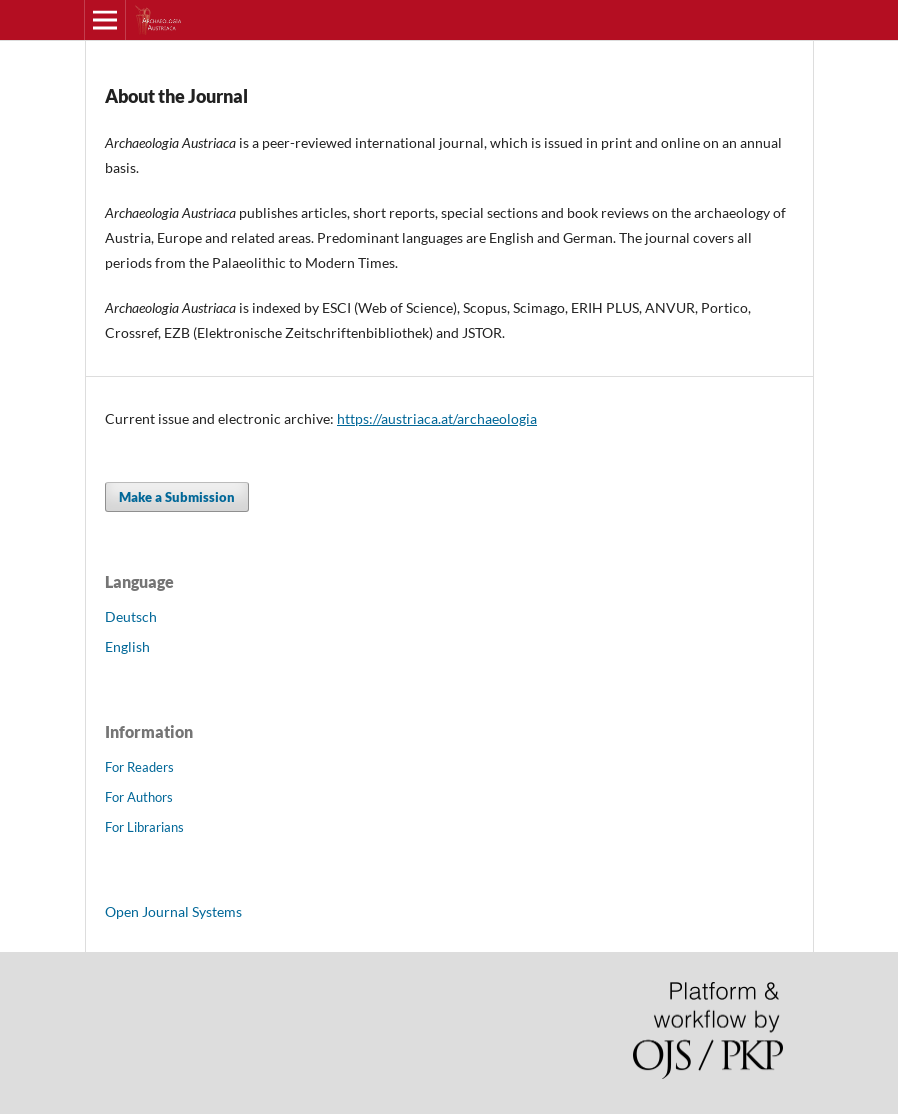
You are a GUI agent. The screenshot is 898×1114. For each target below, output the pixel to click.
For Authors (139, 797)
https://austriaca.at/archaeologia (437, 418)
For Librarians (144, 827)
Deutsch (131, 616)
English (127, 646)
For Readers (139, 767)
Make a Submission (177, 497)
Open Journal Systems (173, 911)
